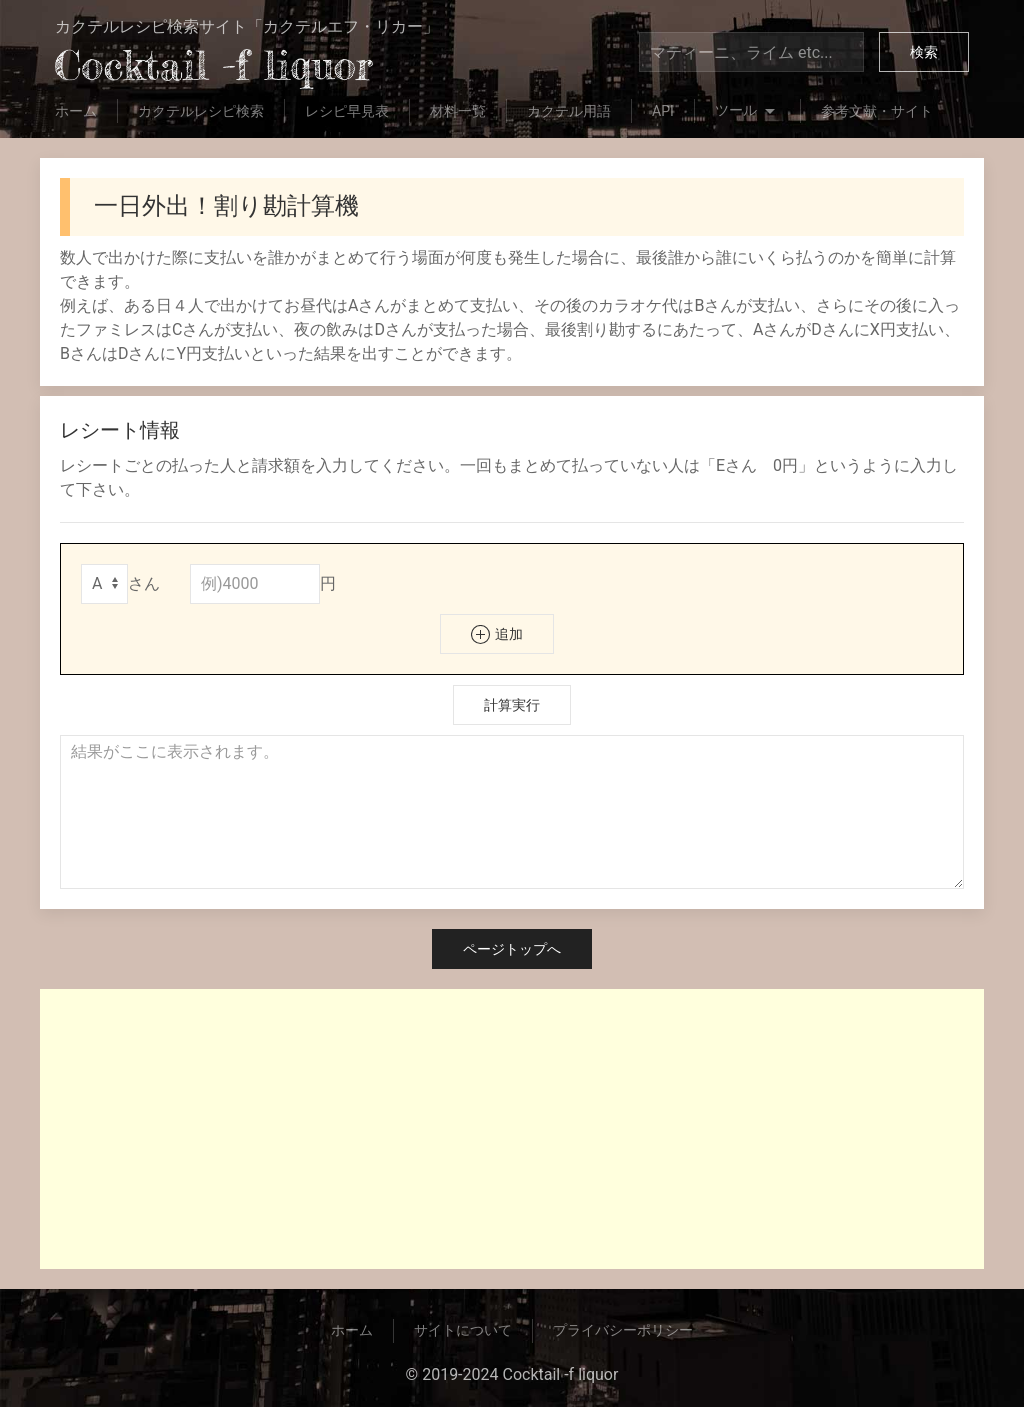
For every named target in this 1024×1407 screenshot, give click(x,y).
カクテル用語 (569, 111)
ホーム (76, 111)
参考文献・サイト (877, 111)
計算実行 (512, 705)
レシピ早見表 (347, 111)
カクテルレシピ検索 (201, 111)
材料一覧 (458, 111)
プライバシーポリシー (623, 1330)
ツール (747, 112)
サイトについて (463, 1330)
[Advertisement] (512, 1129)
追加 (496, 635)
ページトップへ (512, 949)
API (663, 111)
